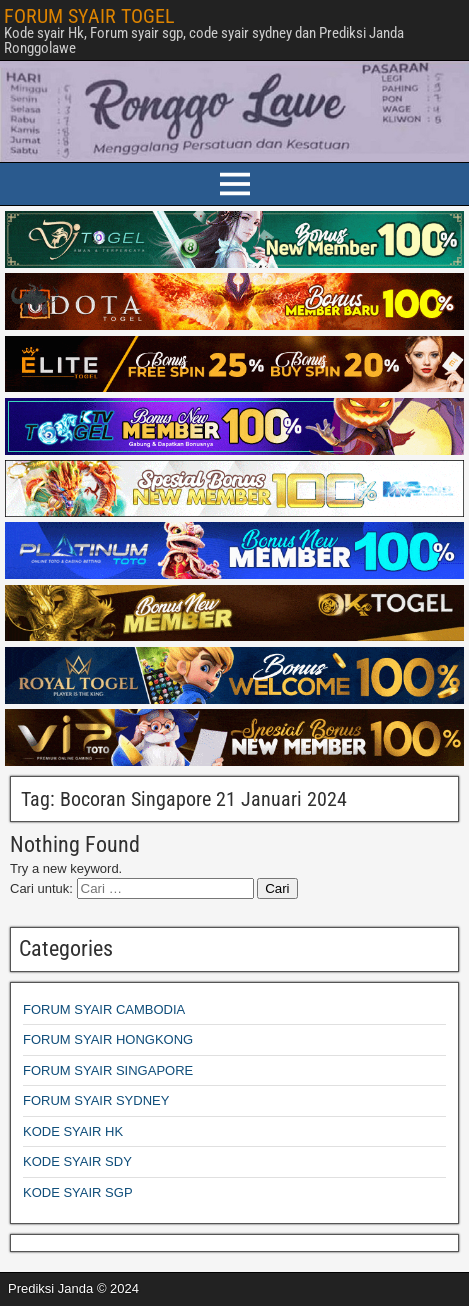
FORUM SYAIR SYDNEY (96, 1100)
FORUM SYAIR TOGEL (89, 16)
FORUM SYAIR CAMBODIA (104, 1009)
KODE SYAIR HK (73, 1131)
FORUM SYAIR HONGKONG (108, 1039)
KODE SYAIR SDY (77, 1161)
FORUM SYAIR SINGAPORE (108, 1070)
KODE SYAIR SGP (78, 1192)
